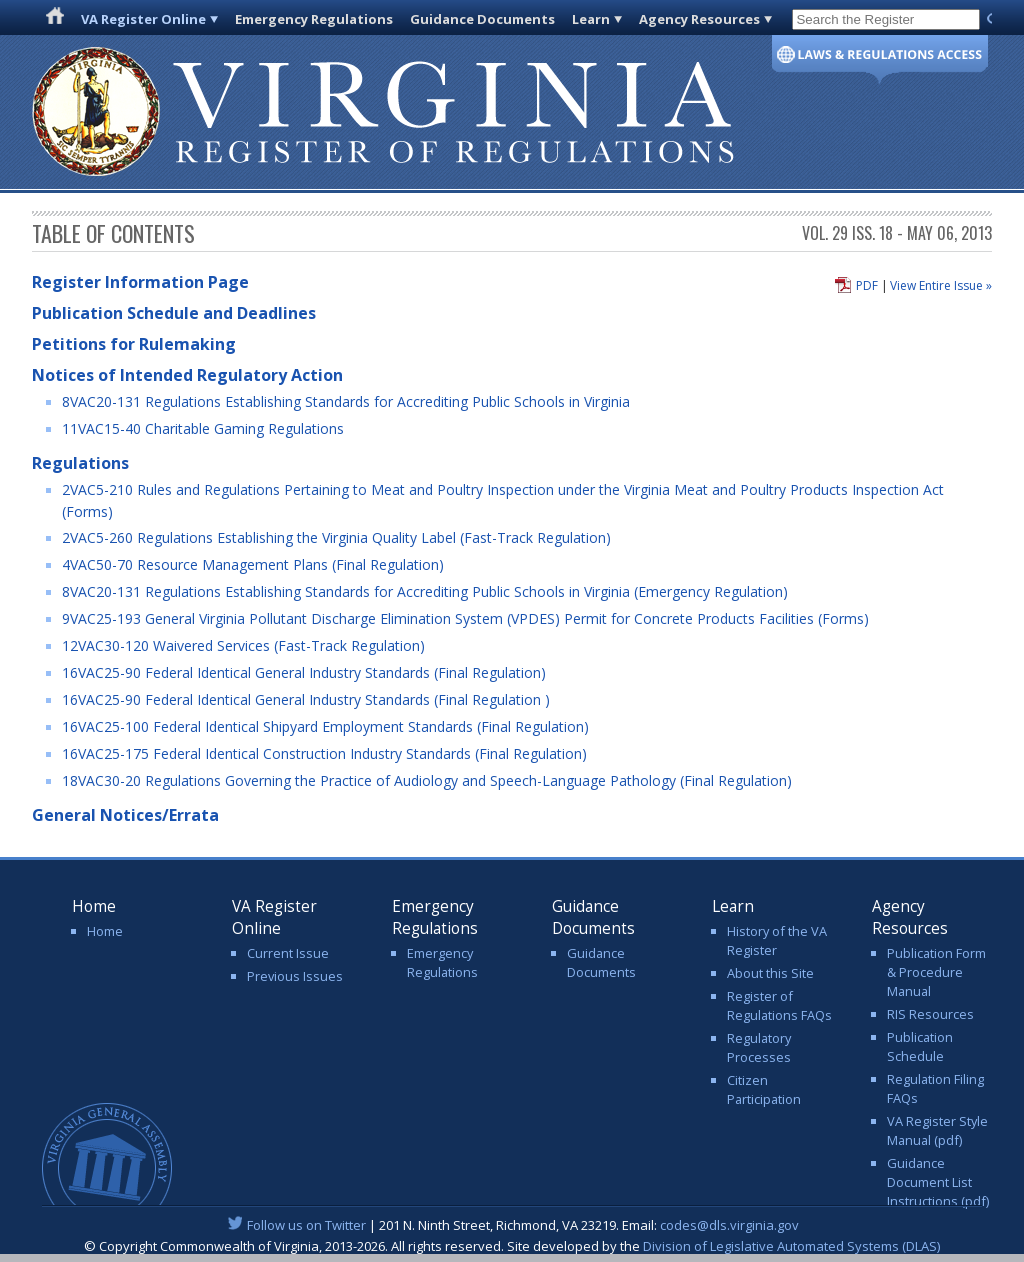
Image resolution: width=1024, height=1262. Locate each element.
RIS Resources (930, 1014)
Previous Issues (295, 976)
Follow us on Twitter (306, 1225)
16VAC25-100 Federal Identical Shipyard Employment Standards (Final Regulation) (325, 726)
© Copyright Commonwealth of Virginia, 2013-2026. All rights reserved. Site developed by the (512, 1246)
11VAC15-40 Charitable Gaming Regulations (203, 428)
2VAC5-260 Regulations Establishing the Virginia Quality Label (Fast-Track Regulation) (336, 537)
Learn (591, 19)
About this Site (770, 973)
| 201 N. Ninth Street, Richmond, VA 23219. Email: (512, 1225)
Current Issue (288, 953)
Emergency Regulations (314, 19)
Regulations (80, 463)
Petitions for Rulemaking (134, 344)
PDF (867, 285)
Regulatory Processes (759, 1047)
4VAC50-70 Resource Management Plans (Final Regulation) (253, 564)
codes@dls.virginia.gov (729, 1225)
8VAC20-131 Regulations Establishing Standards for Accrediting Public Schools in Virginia (346, 401)
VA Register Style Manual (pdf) (937, 1130)
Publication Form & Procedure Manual (936, 972)
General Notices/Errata (125, 815)
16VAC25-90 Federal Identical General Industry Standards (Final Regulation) (304, 672)
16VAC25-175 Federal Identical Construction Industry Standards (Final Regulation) (324, 753)
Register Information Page (140, 282)
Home (105, 931)
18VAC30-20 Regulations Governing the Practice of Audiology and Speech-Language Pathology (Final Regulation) (427, 780)
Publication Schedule (920, 1046)
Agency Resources (699, 19)
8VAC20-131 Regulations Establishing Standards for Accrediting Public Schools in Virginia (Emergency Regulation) (425, 591)
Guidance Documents (482, 19)
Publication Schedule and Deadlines (174, 313)
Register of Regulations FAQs (779, 1005)
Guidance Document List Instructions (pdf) (938, 1182)
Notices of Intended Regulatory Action (187, 375)
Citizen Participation (764, 1089)
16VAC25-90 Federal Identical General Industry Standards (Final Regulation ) (306, 699)
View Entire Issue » (941, 285)
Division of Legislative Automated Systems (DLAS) (791, 1246)
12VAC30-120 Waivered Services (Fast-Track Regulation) (243, 645)
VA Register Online (143, 19)
